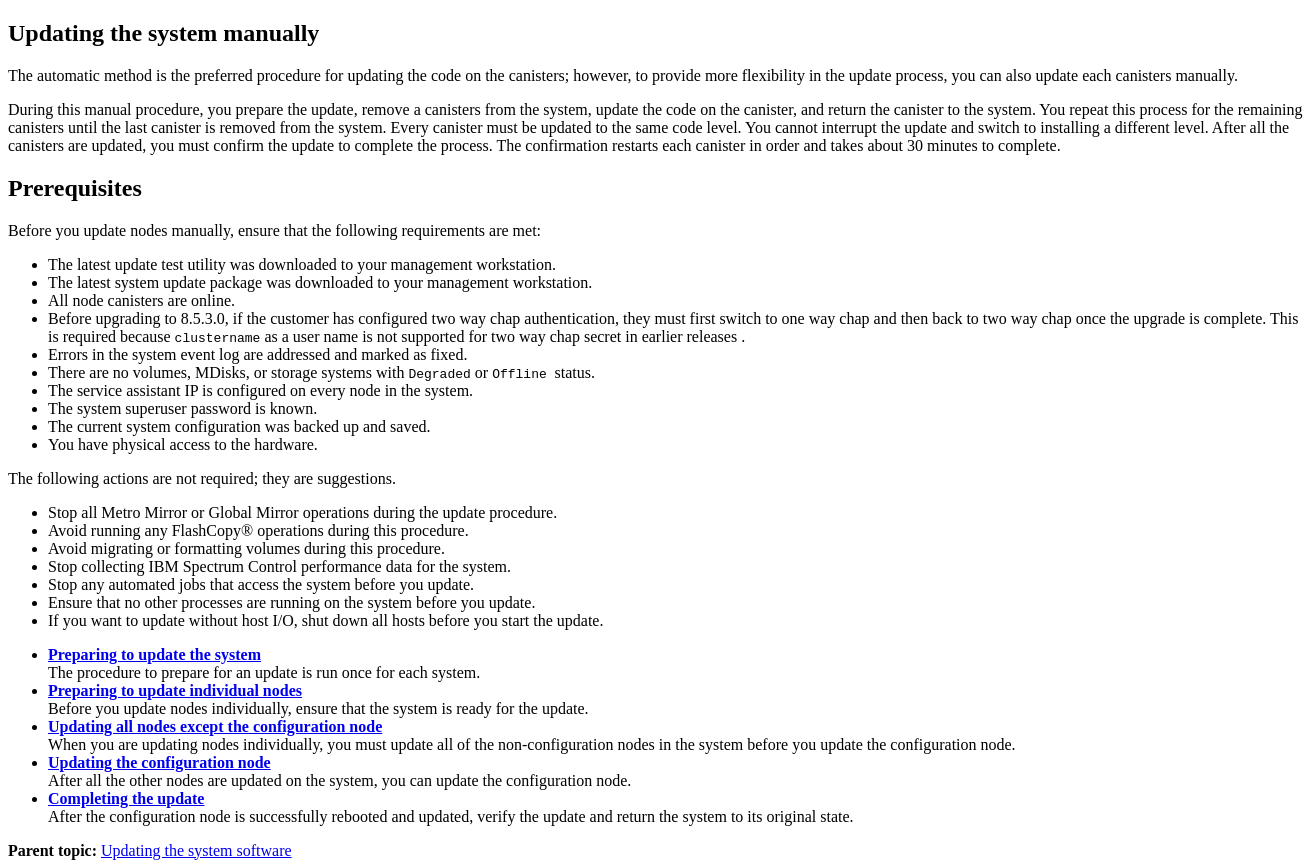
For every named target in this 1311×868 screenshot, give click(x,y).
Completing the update (126, 798)
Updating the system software (196, 850)
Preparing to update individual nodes (175, 690)
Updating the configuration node (159, 762)
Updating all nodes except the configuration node (215, 726)
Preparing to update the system (154, 654)
